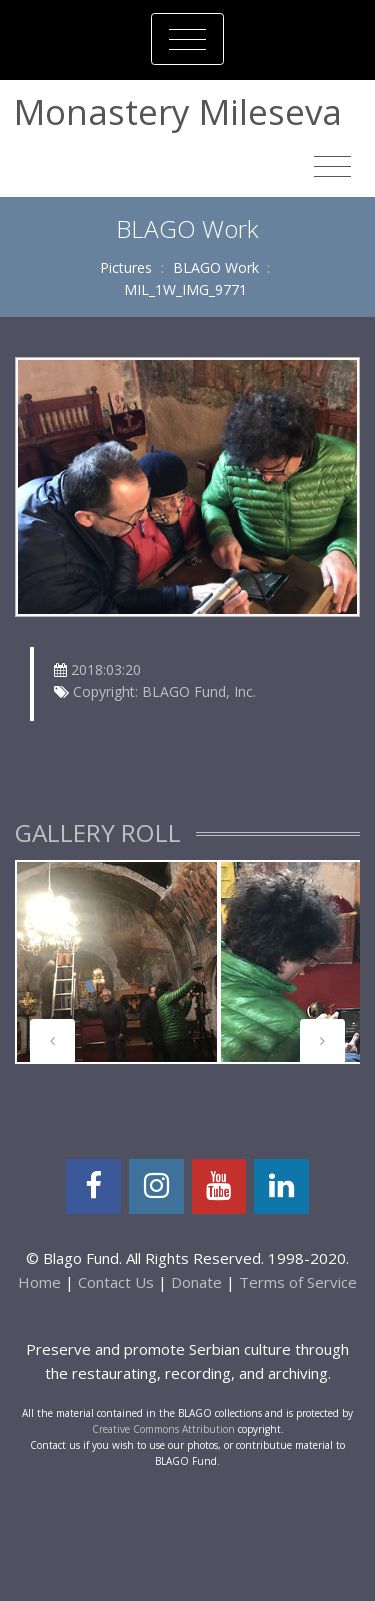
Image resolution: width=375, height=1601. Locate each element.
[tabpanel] (117, 962)
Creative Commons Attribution (163, 1429)
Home (39, 1282)
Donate (196, 1282)
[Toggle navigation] (187, 39)
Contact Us (116, 1282)
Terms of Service (298, 1282)
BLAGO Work (216, 267)
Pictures (126, 267)
